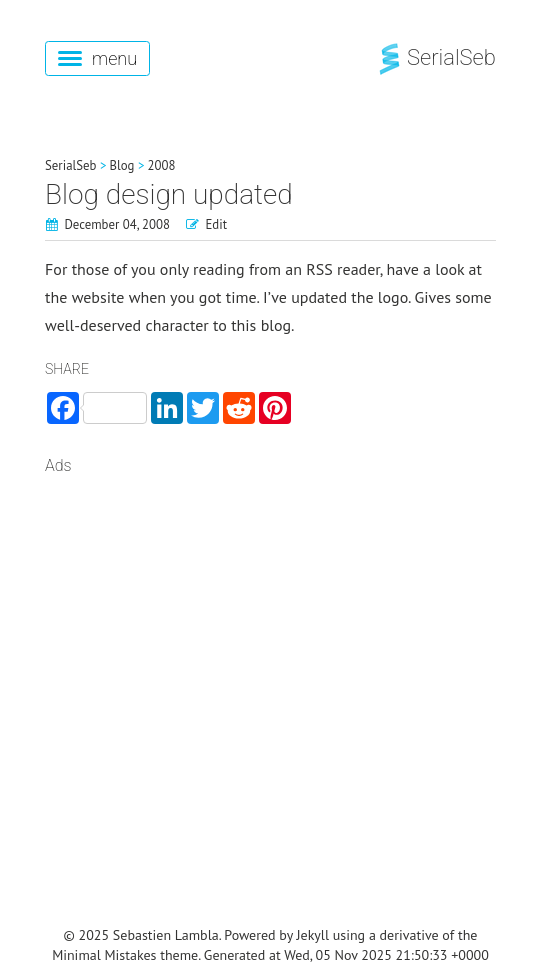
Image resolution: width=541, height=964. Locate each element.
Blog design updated (169, 194)
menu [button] (97, 58)
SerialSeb (435, 57)
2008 (162, 165)
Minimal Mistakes (104, 955)
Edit (217, 224)
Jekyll (313, 935)
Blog (122, 165)
